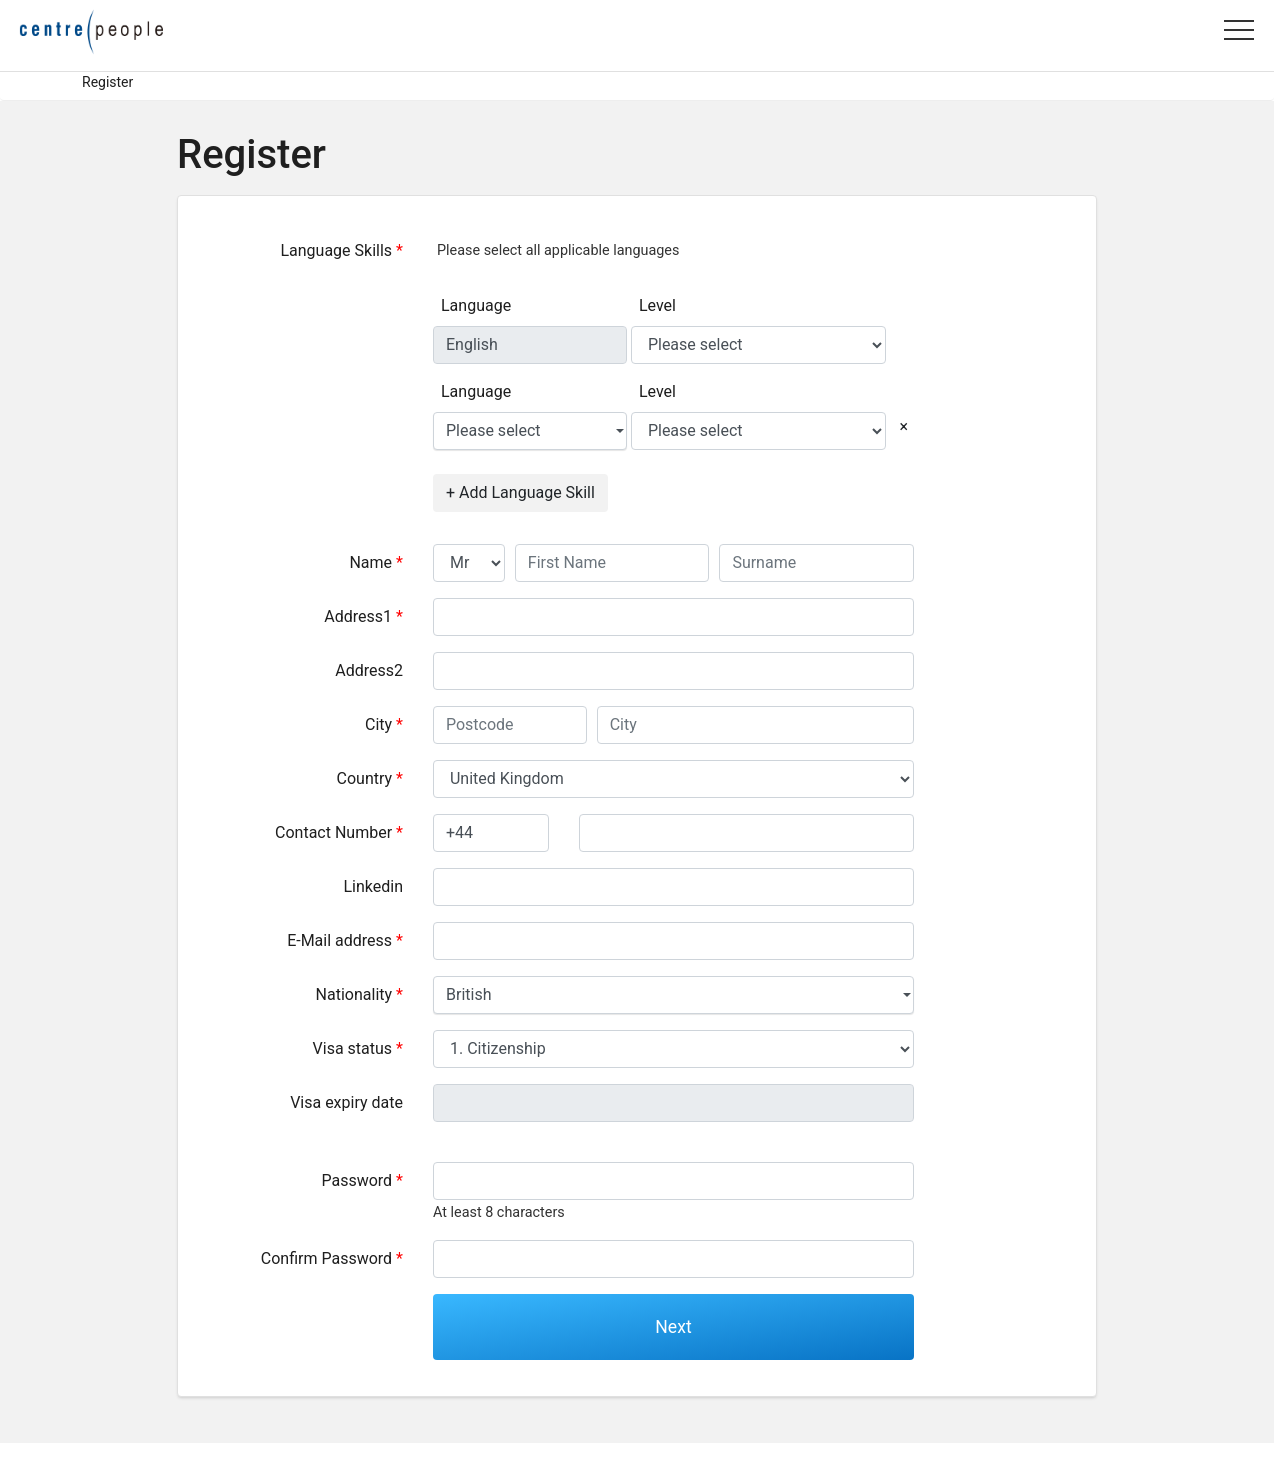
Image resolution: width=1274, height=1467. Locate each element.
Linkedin (373, 886)
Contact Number (339, 832)
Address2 (369, 670)
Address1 (363, 616)
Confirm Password (332, 1258)
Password (362, 1180)
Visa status (358, 1048)
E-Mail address (345, 940)
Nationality (359, 994)
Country (370, 778)
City (384, 724)
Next (673, 1327)
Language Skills (341, 250)
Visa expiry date (346, 1102)
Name (376, 562)
